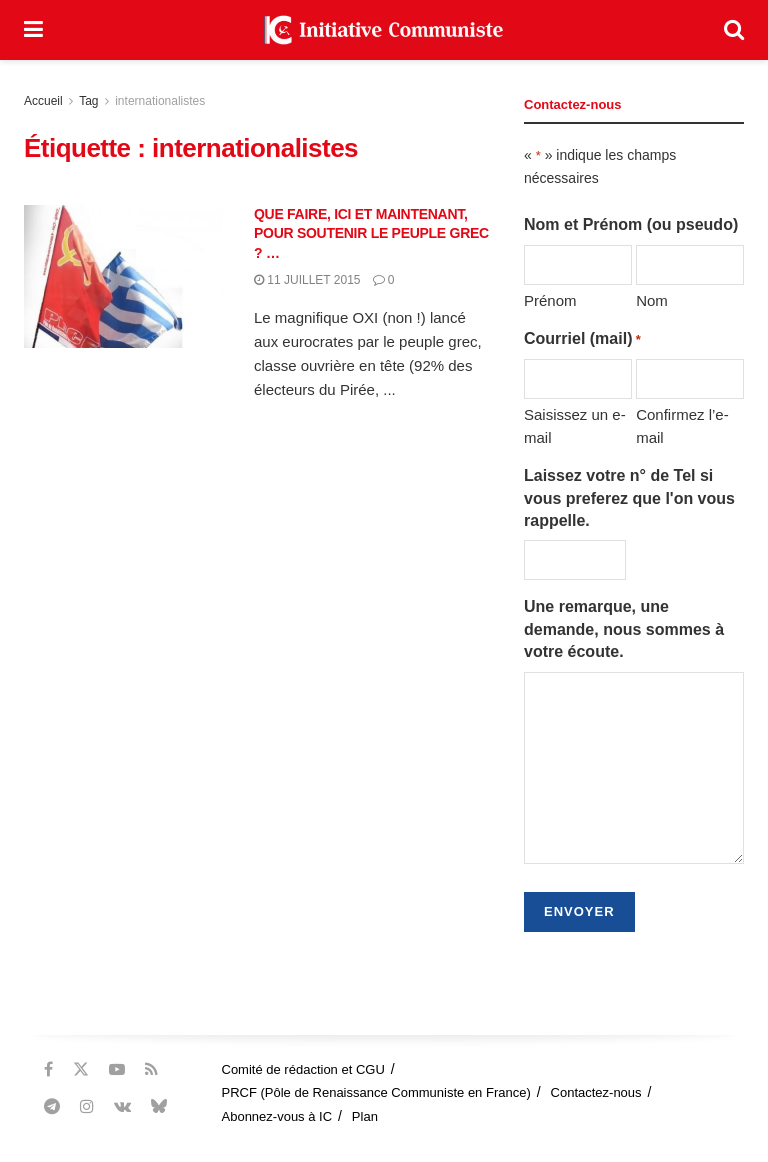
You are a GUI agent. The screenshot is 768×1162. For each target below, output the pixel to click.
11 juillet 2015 (307, 280)
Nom (652, 300)
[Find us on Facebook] (48, 1069)
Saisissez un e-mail (575, 425)
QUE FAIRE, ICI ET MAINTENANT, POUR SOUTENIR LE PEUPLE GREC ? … (371, 233)
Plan (365, 1116)
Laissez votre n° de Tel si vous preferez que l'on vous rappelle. (629, 498)
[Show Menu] (33, 30)
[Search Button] (734, 30)
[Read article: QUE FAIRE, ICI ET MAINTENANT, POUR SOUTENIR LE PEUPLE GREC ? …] (124, 276)
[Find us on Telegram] (52, 1106)
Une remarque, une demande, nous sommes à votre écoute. (624, 629)
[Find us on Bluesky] (159, 1107)
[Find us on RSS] (151, 1069)
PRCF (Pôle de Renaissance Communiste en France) (376, 1092)
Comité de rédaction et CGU (303, 1069)
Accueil (43, 101)
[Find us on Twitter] (81, 1069)
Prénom (550, 300)
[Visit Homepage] (384, 30)
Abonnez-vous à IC (277, 1116)
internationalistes (160, 101)
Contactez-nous (596, 1092)
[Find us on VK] (122, 1106)
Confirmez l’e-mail (682, 425)
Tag (88, 101)
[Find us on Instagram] (87, 1106)
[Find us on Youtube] (117, 1069)
